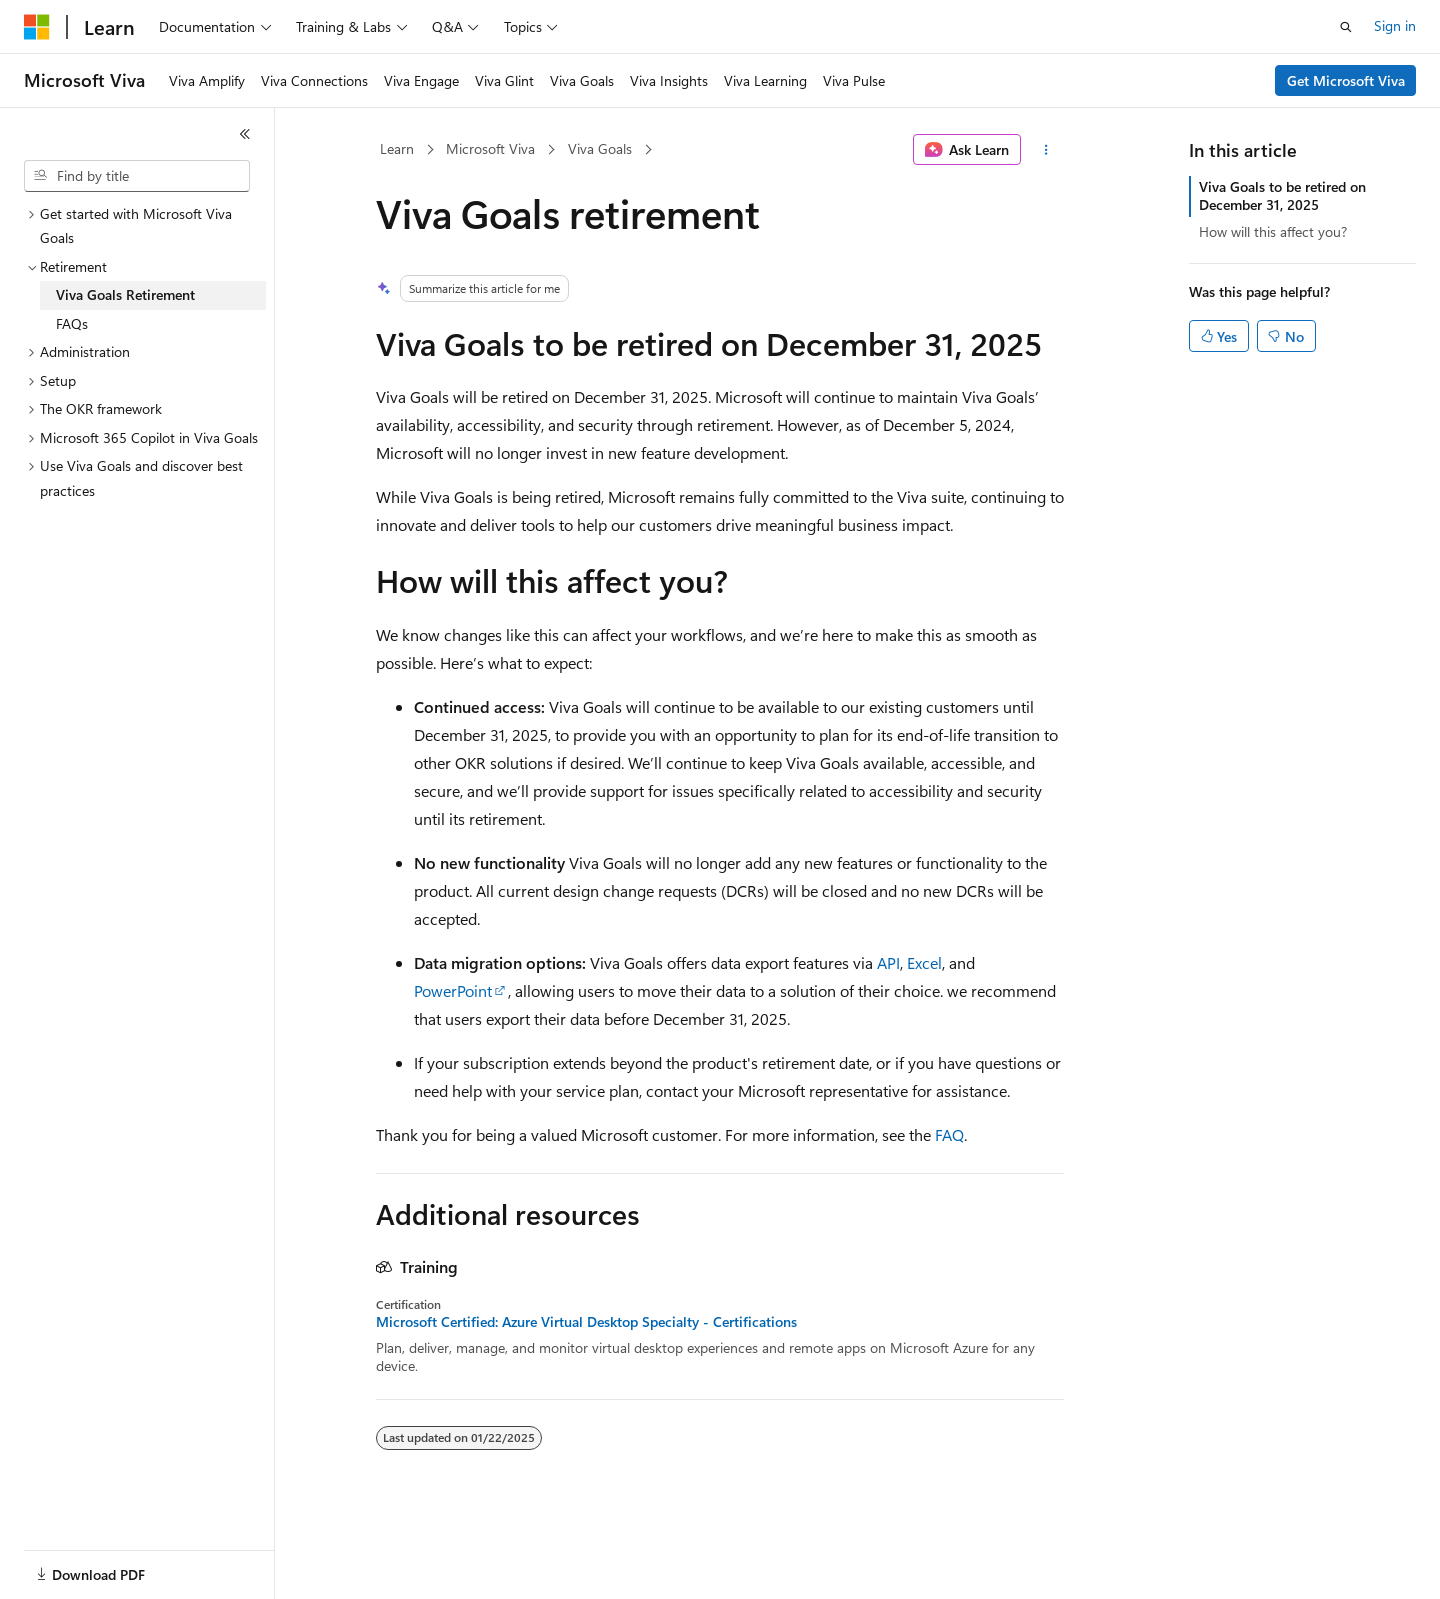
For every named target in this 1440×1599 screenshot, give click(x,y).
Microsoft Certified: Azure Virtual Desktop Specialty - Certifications (586, 1322)
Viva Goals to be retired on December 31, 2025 (1282, 195)
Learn (397, 148)
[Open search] (1346, 27)
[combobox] (137, 176)
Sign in (1395, 25)
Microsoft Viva (490, 148)
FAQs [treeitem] (72, 323)
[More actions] (1046, 150)
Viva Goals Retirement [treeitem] (125, 294)
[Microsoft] (37, 27)
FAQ (949, 1134)
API (888, 962)
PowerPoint (453, 990)
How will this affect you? (1273, 231)
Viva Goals (600, 148)
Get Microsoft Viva (1346, 80)
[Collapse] (245, 134)
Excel (924, 962)
